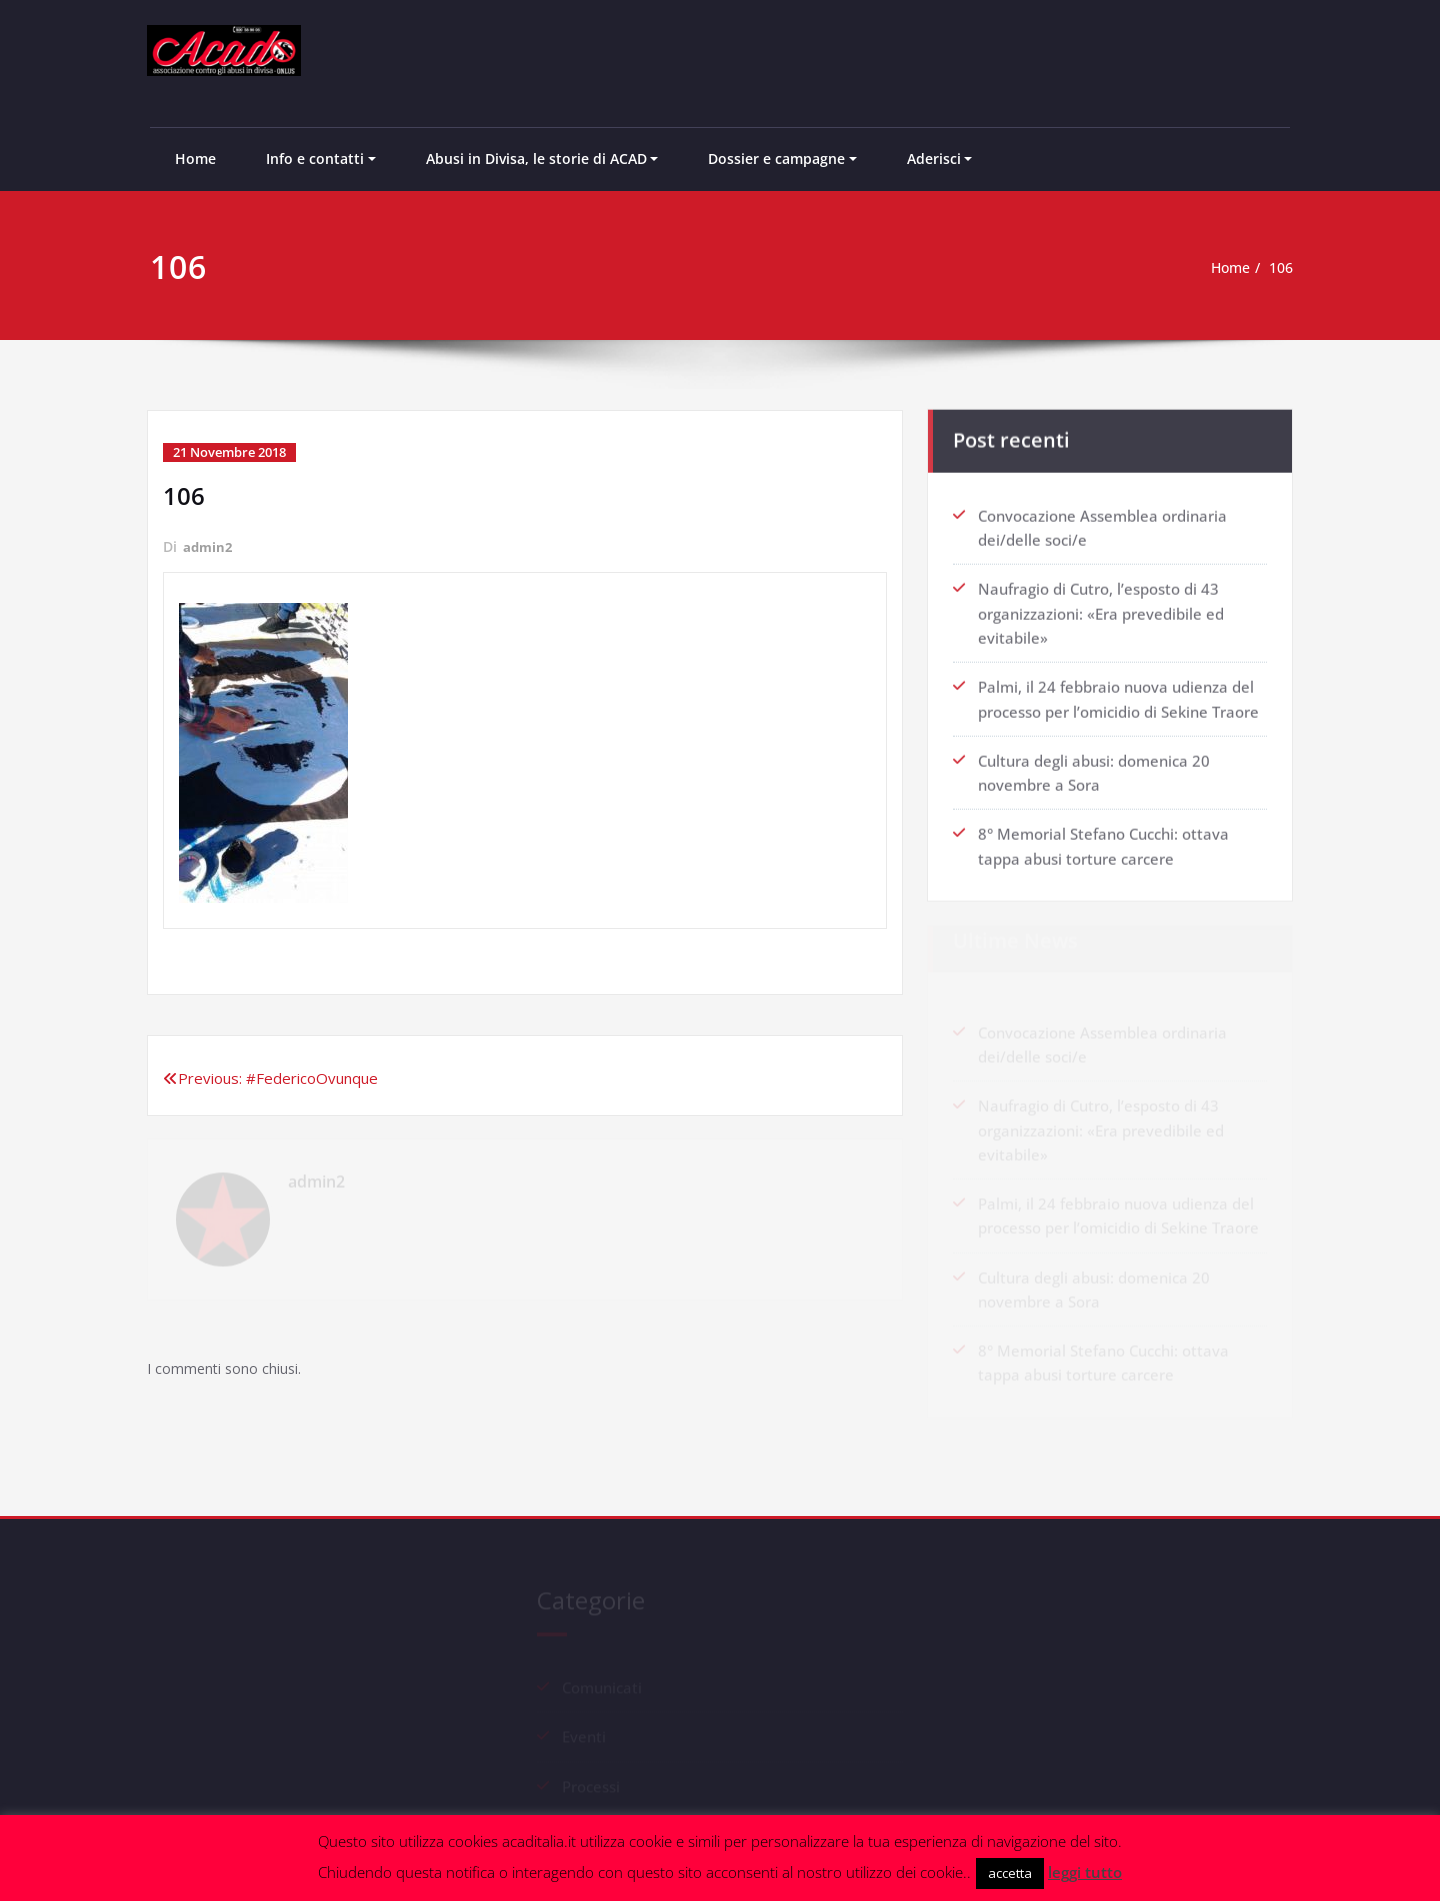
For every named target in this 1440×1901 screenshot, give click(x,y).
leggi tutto (1085, 1872)
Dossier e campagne (776, 158)
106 (1289, 268)
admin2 (209, 545)
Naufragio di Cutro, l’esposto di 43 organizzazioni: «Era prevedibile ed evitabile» (1101, 607)
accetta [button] (1010, 1873)
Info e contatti (315, 158)
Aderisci (934, 158)
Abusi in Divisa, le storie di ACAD (536, 158)
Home (195, 158)
